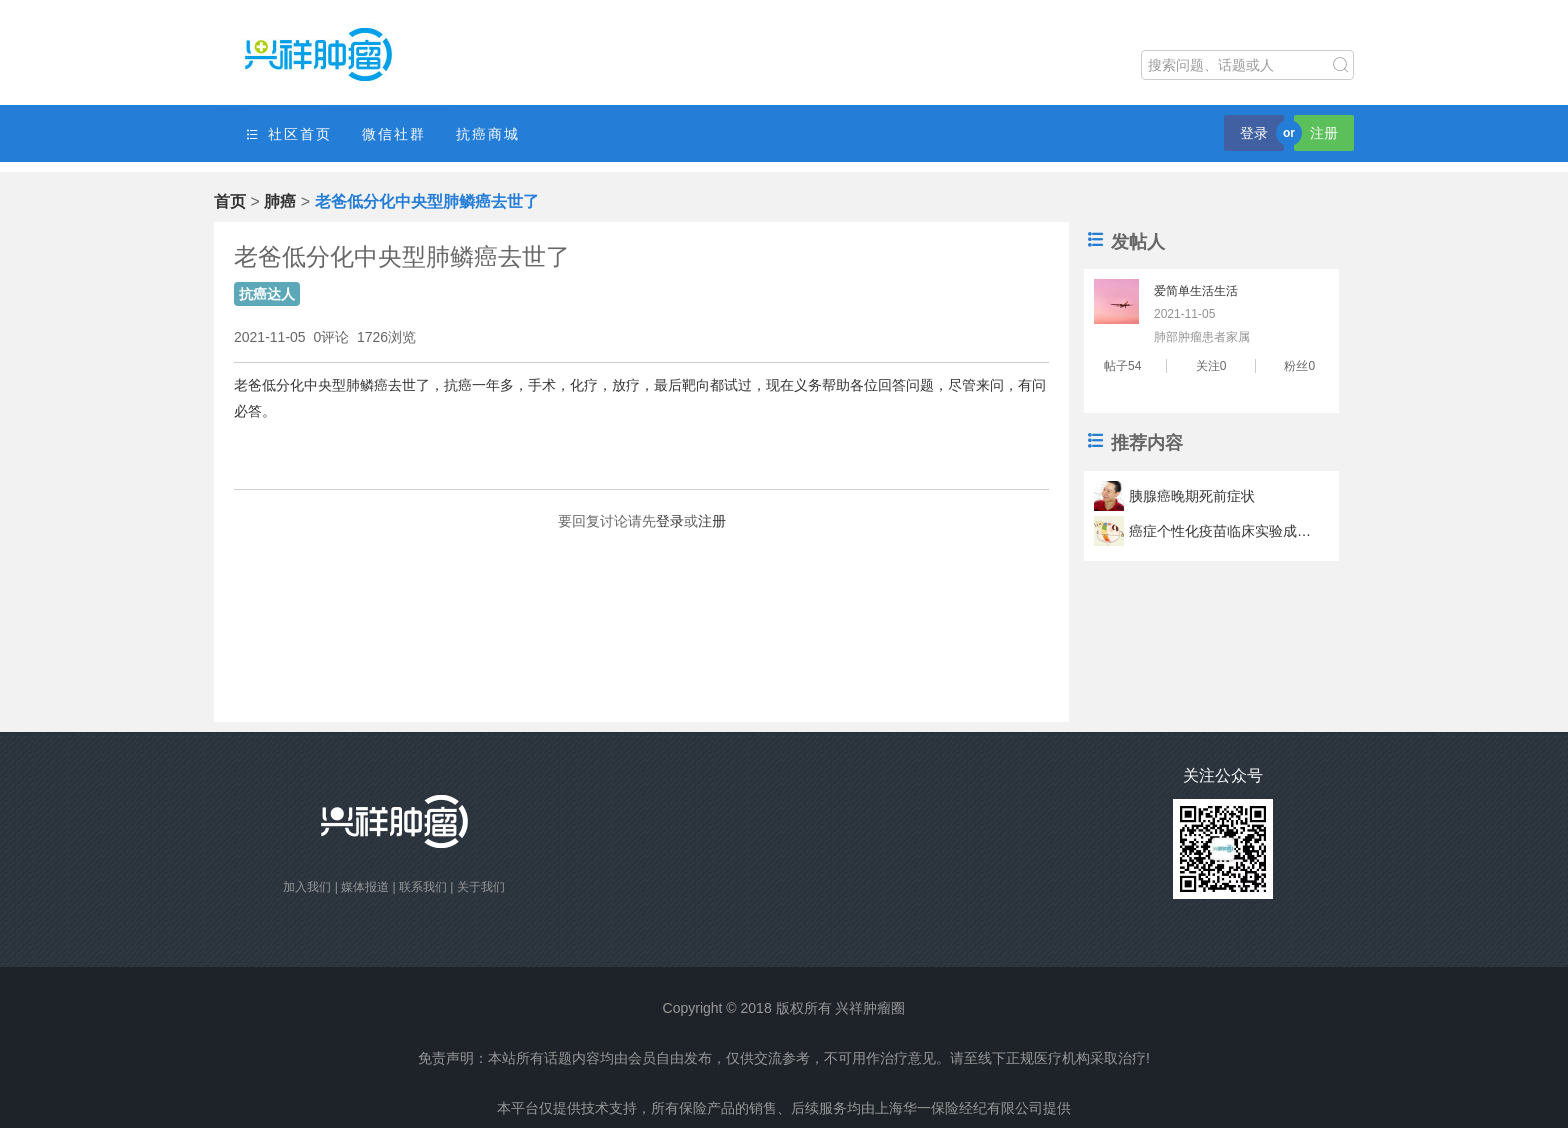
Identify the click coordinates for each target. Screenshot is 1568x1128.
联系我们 (423, 887)
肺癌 (280, 201)
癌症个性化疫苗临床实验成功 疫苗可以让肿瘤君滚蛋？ (1223, 531)
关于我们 (481, 887)
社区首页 (288, 134)
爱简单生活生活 (1196, 291)
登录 (1254, 133)
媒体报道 (365, 887)
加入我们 (307, 887)
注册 (1324, 133)
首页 (230, 201)
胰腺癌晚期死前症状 (1192, 496)
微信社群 (394, 134)
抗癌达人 (267, 294)
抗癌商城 (488, 134)
